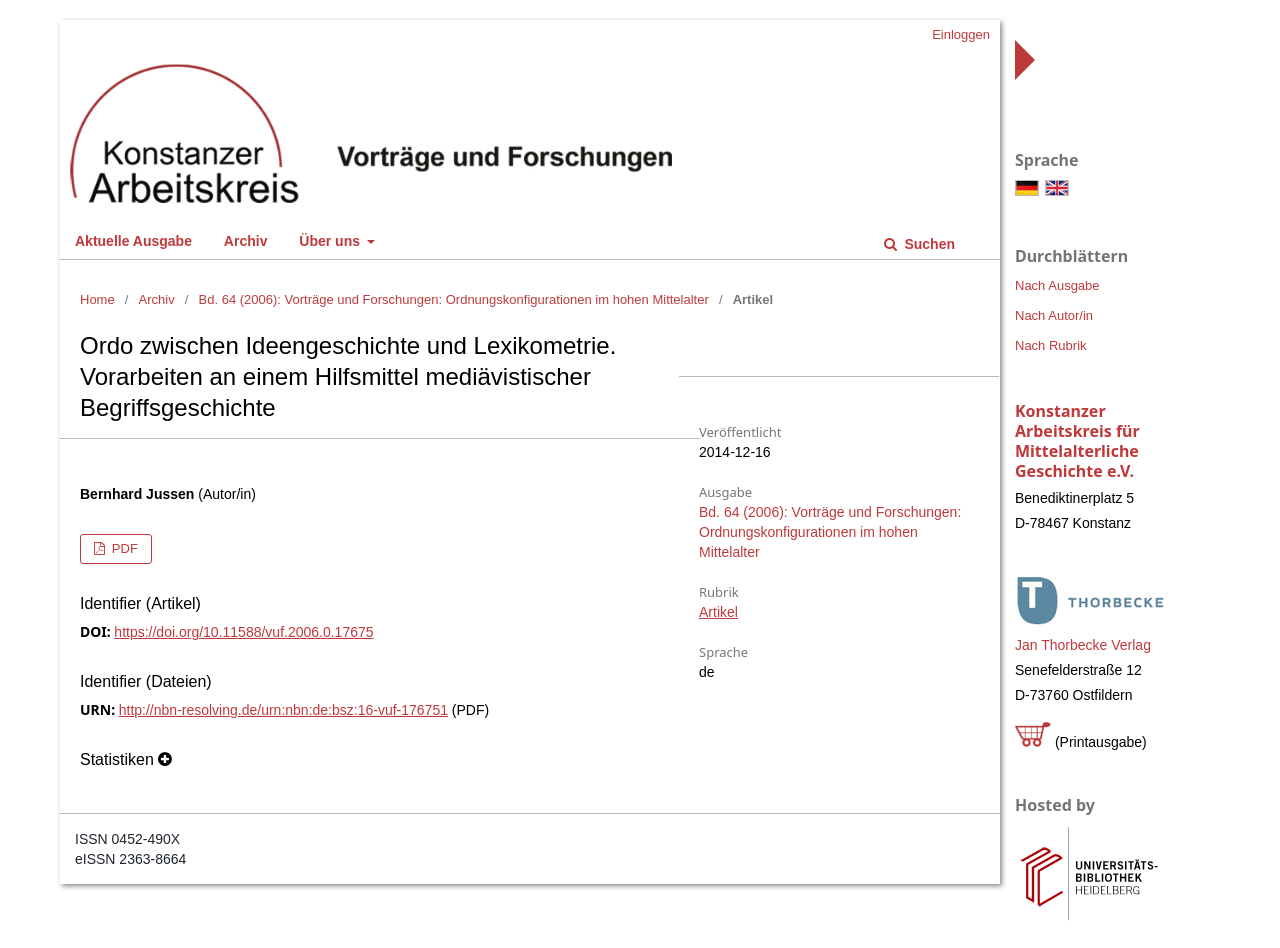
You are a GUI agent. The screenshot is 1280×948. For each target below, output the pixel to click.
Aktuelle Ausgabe (133, 241)
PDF (123, 548)
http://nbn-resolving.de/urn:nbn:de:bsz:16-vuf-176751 (283, 710)
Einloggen (961, 34)
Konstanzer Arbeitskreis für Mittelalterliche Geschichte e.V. (1077, 441)
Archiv (246, 241)
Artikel (718, 612)
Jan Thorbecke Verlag (1083, 645)
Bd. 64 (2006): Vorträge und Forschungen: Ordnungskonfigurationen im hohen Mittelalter (454, 299)
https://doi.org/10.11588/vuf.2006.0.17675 (243, 632)
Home (97, 299)
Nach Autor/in (1054, 315)
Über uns (331, 241)
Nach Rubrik (1051, 345)
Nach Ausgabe (1057, 285)
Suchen (928, 244)
